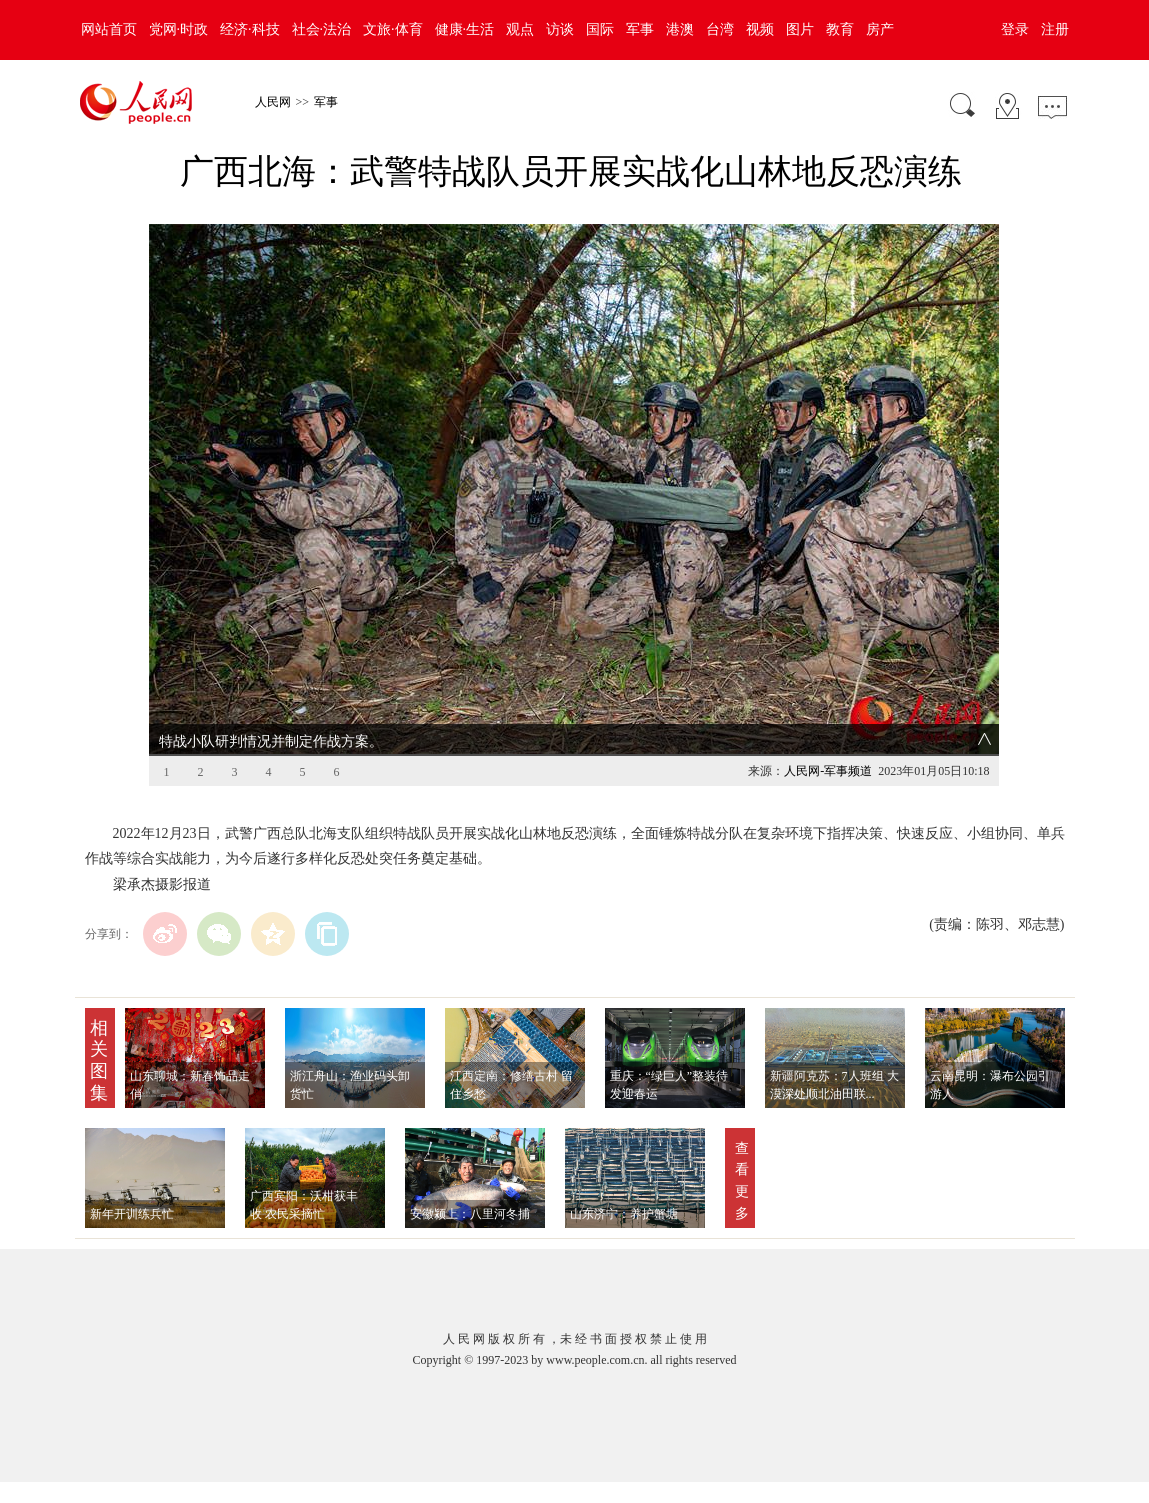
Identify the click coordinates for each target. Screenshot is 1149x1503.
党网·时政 (179, 29)
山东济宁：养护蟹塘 (624, 1214)
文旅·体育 (393, 29)
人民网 (273, 102)
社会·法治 (322, 29)
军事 (640, 29)
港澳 (680, 29)
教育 (840, 29)
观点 (520, 29)
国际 (600, 29)
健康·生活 (465, 29)
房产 (880, 29)
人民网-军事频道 (828, 771)
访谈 (560, 29)
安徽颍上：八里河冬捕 (470, 1214)
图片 (800, 29)
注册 (1055, 29)
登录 (1015, 29)
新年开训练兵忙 (132, 1214)
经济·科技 (250, 29)
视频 (760, 29)
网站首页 (109, 29)
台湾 (720, 29)
